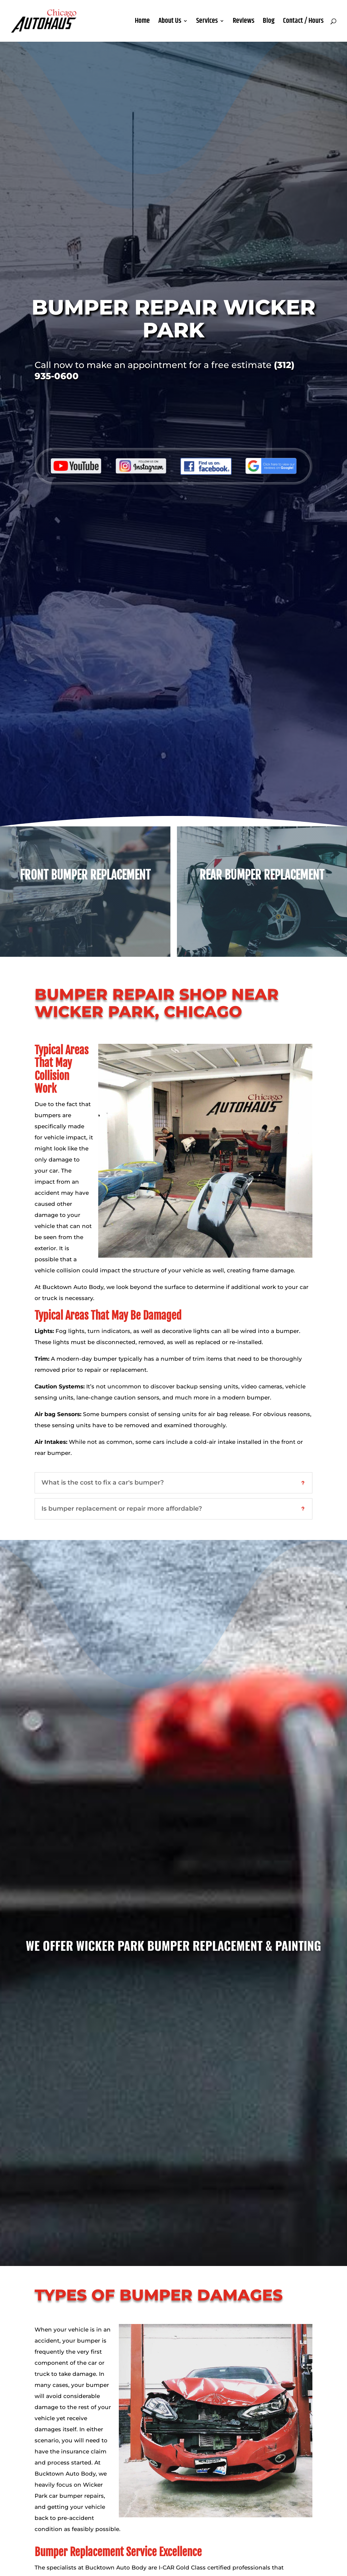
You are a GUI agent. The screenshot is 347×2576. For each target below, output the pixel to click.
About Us (169, 22)
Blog (269, 22)
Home (142, 22)
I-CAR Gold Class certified (195, 2567)
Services (207, 22)
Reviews (243, 22)
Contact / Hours (303, 22)
